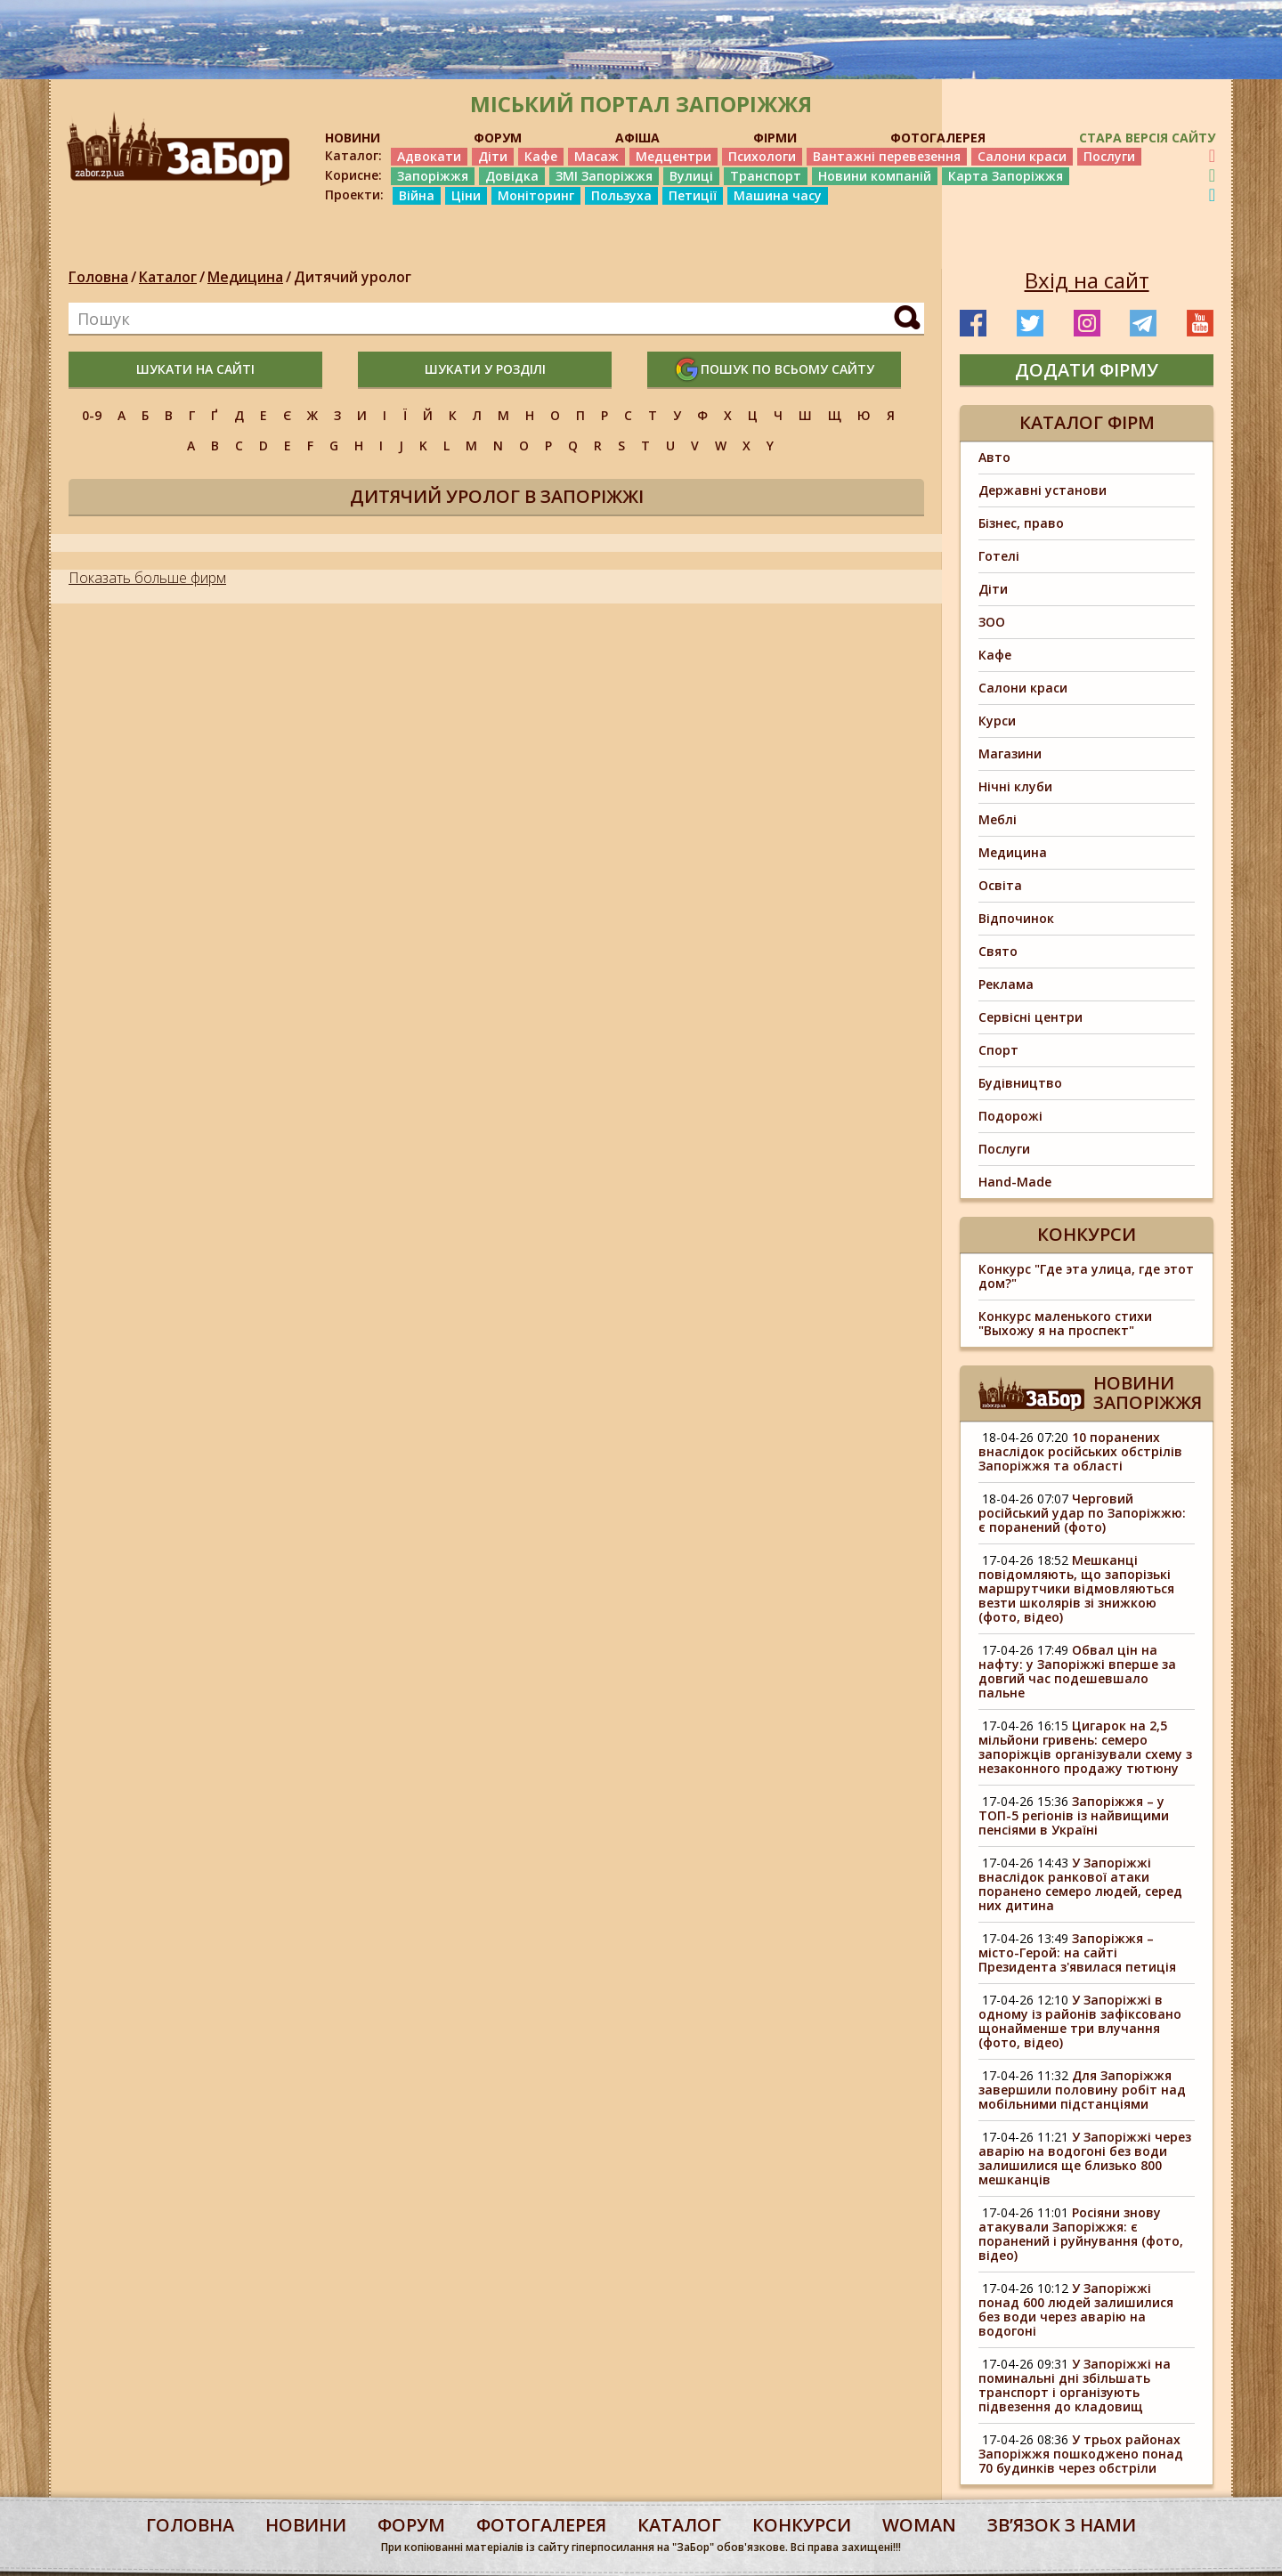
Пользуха (621, 195)
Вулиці (691, 175)
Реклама (1006, 984)
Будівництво (1020, 1082)
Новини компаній (874, 175)
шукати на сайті (195, 368)
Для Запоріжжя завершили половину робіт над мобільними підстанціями (1082, 2089)
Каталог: (353, 156)
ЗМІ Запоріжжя (604, 175)
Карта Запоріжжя (1005, 175)
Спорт (998, 1049)
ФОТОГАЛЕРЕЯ (938, 137)
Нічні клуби (1015, 786)
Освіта (1000, 885)
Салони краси (1022, 156)
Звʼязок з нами (1061, 2525)
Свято (998, 951)
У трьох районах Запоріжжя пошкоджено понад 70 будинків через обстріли (1080, 2453)
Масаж (596, 156)
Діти (492, 156)
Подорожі (1010, 1115)
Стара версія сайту (1147, 137)
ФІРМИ (775, 137)
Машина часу (778, 195)
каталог (679, 2525)
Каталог (168, 277)
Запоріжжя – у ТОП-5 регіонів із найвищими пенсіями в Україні (1073, 1815)
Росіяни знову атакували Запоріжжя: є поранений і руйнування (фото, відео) (1080, 2234)
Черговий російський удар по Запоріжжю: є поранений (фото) (1082, 1512)
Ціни (466, 195)
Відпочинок (1016, 918)
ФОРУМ (498, 137)
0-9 (91, 415)
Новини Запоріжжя (1147, 1392)
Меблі (997, 819)
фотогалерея (541, 2525)
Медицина (245, 277)
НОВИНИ (352, 137)
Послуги (1109, 156)
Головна (98, 277)
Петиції (693, 195)
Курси (997, 720)
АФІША (637, 137)
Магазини (1010, 753)
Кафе (540, 156)
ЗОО (991, 621)
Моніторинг (536, 195)
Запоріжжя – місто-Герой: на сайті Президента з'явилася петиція (1077, 1952)
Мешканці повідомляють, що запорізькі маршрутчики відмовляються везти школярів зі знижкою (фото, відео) (1076, 1588)
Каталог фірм (1087, 422)
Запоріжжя (432, 175)
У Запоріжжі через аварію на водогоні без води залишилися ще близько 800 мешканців (1084, 2158)
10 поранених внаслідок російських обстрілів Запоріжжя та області (1080, 1451)
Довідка (512, 175)
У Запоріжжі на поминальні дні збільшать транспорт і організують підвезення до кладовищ (1074, 2385)
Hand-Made (1014, 1181)
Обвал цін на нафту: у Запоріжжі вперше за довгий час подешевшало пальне (1077, 1671)
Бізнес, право (1021, 522)
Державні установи (1042, 490)
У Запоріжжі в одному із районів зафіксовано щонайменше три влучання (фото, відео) (1079, 2021)
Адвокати (429, 156)
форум (411, 2525)
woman (919, 2525)
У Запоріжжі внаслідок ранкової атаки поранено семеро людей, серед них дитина (1080, 1884)
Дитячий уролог (352, 277)
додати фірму (1086, 370)
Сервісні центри (1030, 1017)
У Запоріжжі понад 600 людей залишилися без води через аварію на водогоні (1075, 2309)
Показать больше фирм (147, 578)
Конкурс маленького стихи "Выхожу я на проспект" (1065, 1323)
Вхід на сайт (1087, 280)
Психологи (762, 156)
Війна (416, 195)
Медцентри (673, 156)
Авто (994, 457)
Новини (305, 2525)
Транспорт (765, 175)
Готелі (998, 555)
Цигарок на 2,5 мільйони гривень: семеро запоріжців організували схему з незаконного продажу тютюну (1085, 1747)
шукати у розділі (485, 368)
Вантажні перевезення (887, 156)
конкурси (801, 2525)
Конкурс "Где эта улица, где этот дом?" (1086, 1276)
